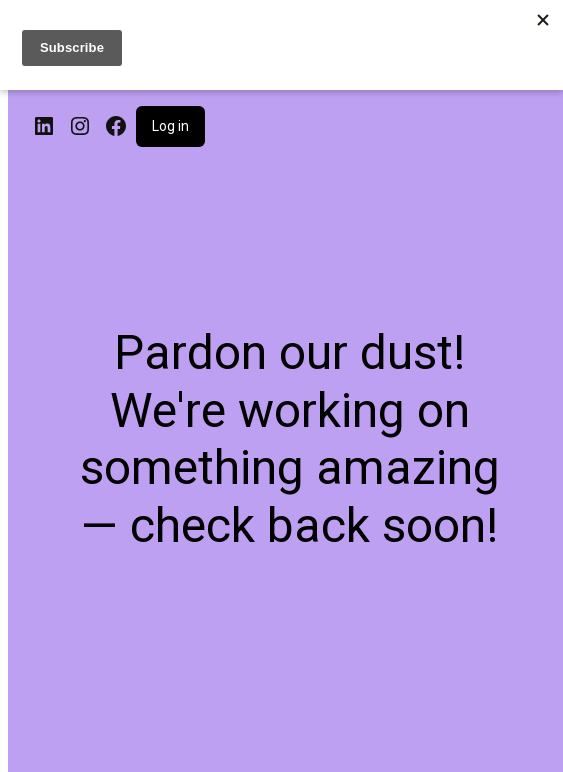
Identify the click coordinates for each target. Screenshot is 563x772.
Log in (170, 126)
